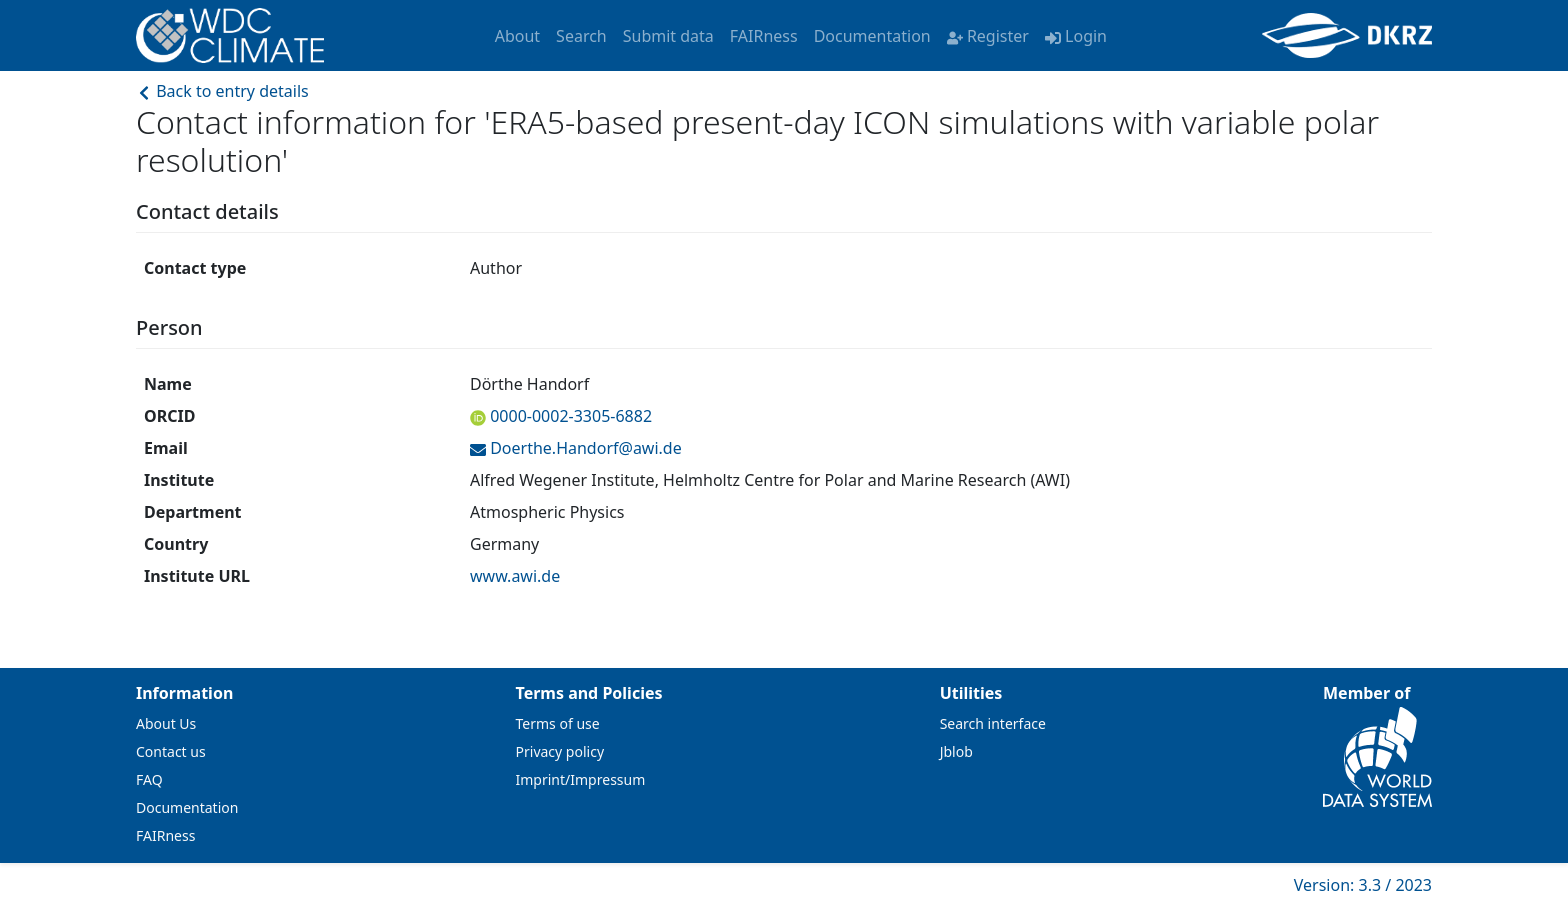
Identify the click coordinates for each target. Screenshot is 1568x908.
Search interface (993, 723)
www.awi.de (515, 576)
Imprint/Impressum (581, 779)
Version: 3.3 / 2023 (1363, 885)
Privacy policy (560, 751)
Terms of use (558, 723)
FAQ (149, 779)
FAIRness (764, 36)
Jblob (956, 751)
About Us (166, 723)
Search (581, 36)
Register (988, 36)
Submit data (668, 36)
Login (1076, 36)
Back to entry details (222, 91)
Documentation (872, 36)
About (517, 36)
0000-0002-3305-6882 (569, 416)
